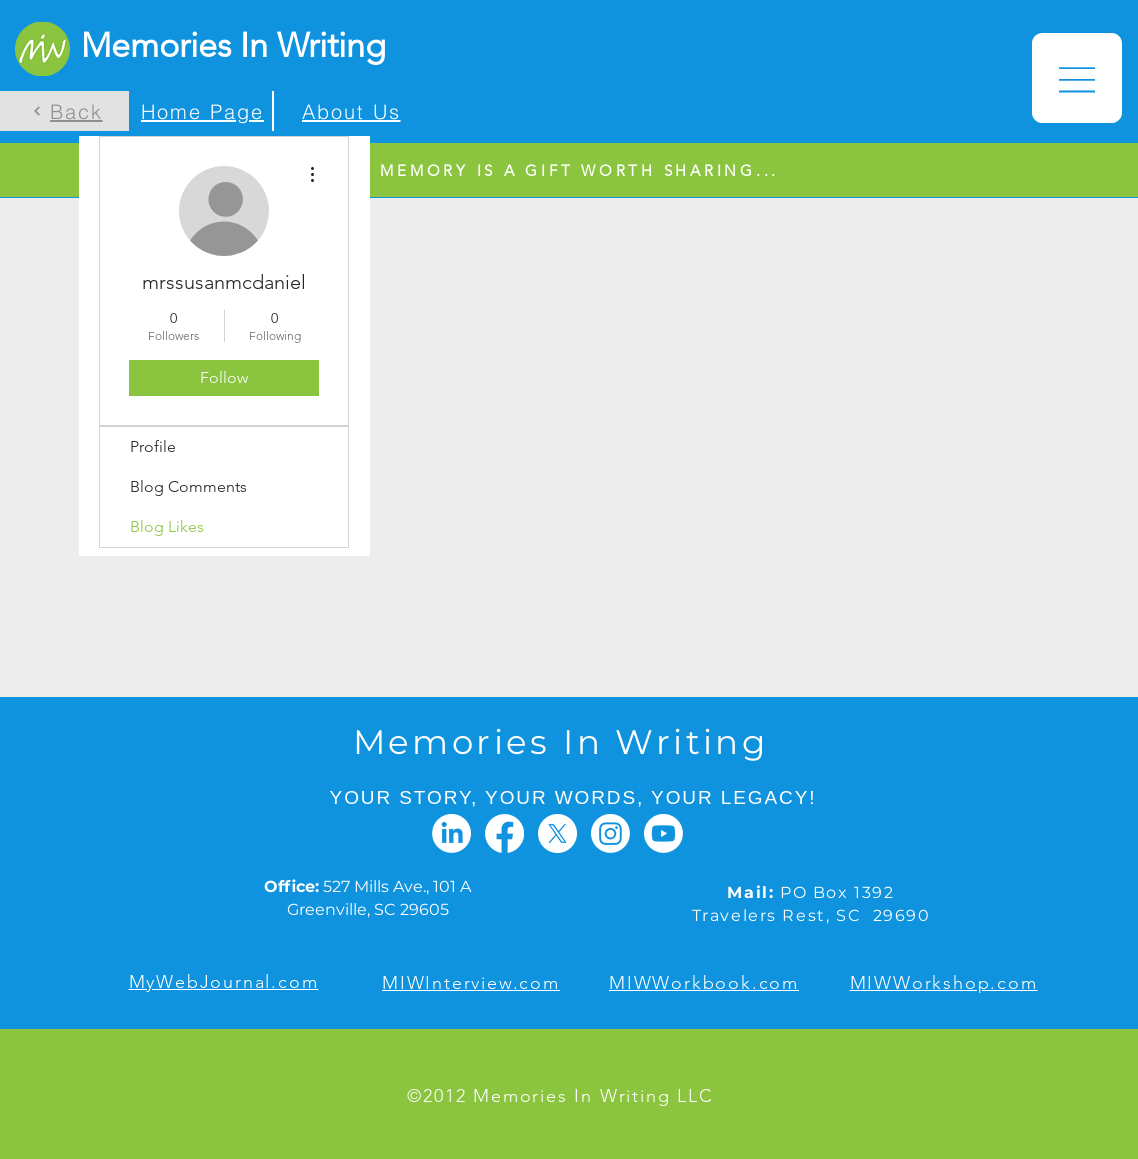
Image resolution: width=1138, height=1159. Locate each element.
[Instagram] (610, 833)
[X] (557, 833)
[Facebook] (504, 833)
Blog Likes (167, 526)
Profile (153, 446)
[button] (1077, 78)
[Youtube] (663, 833)
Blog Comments (188, 486)
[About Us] (348, 111)
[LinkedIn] (451, 833)
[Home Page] (200, 111)
